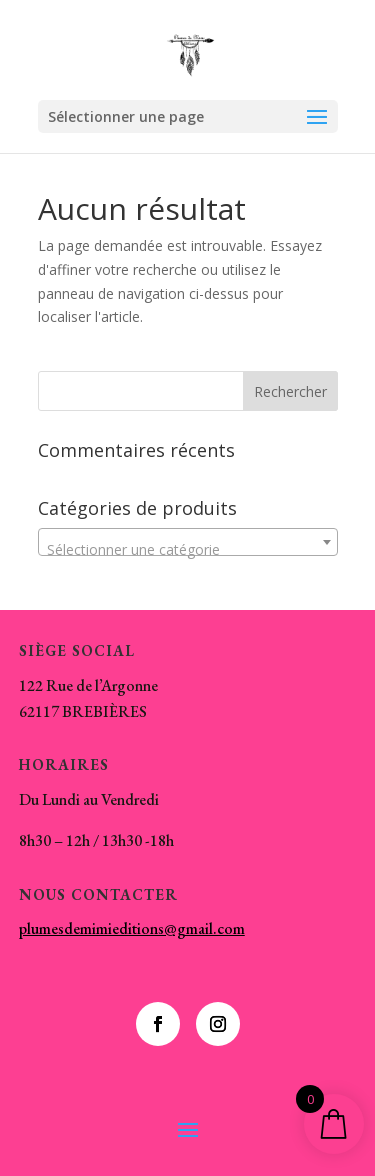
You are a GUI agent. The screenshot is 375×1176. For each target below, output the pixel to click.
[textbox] (188, 550)
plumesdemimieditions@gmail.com (132, 928)
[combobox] (188, 542)
